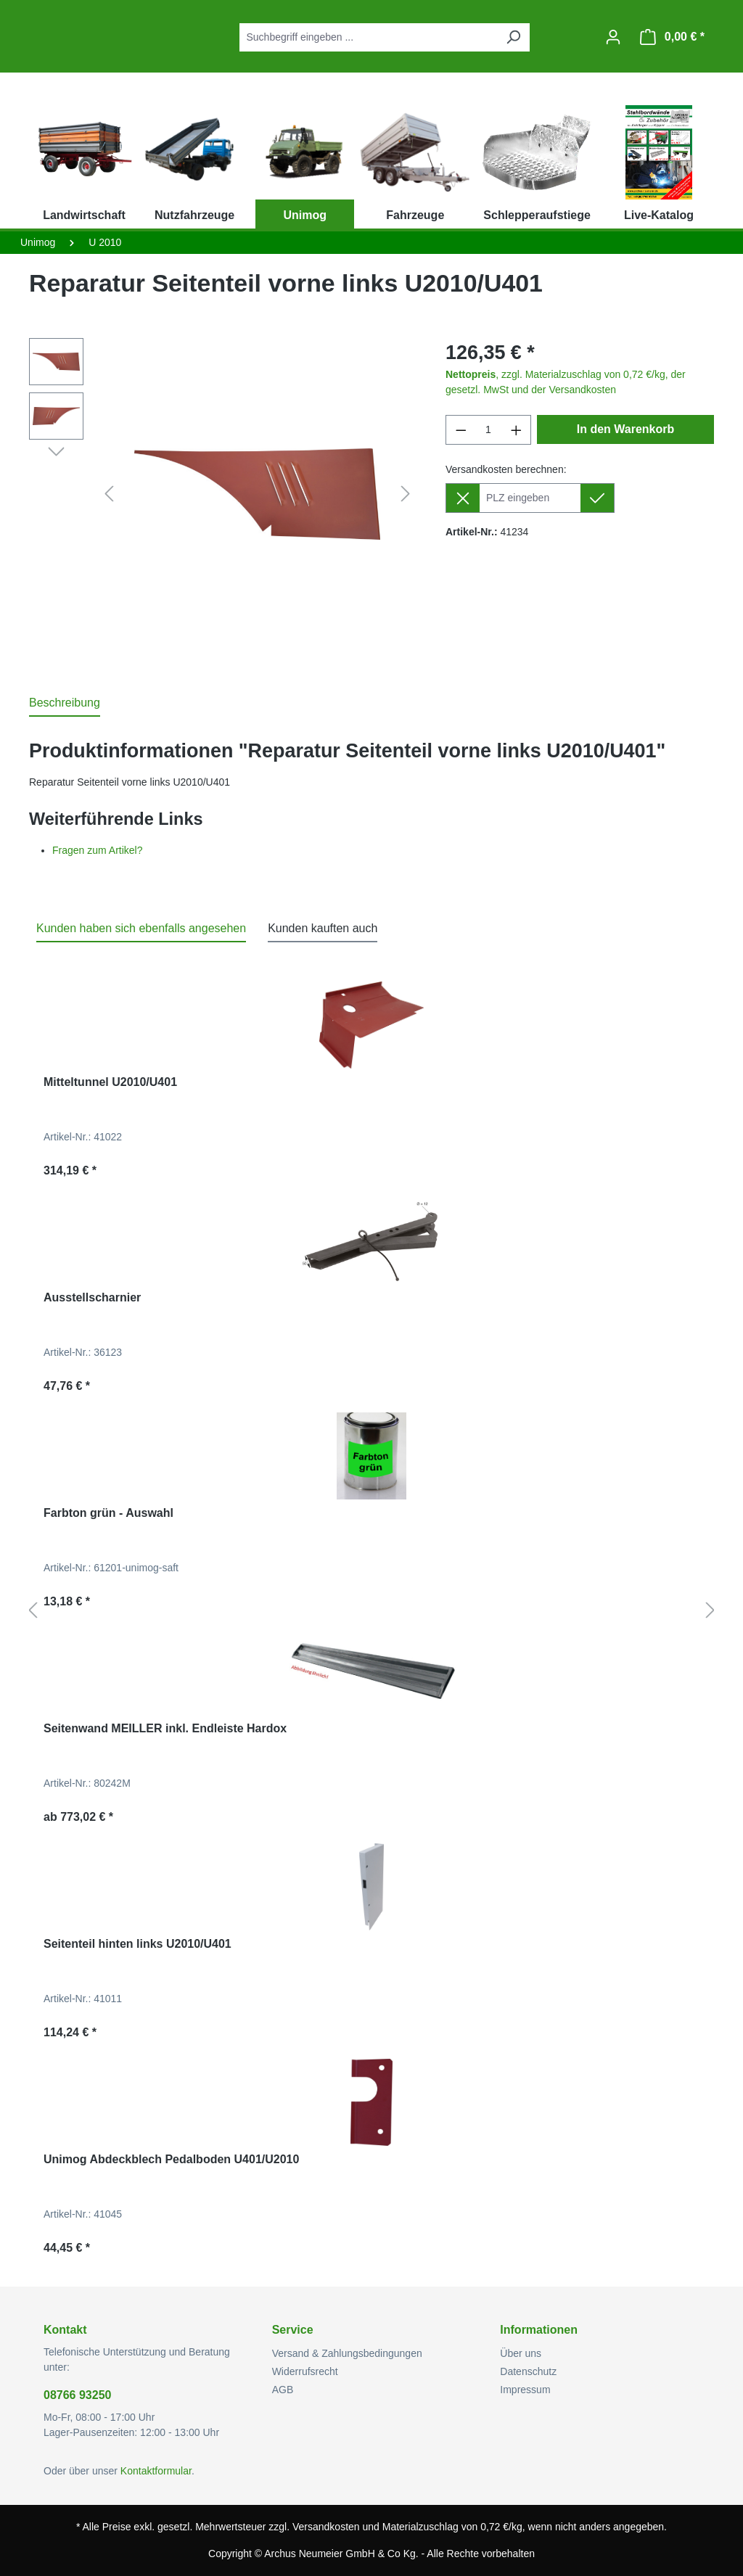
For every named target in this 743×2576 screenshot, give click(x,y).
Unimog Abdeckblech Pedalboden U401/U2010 (171, 2159)
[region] (223, 494)
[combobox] (368, 37)
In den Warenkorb (626, 429)
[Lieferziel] (530, 498)
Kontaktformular (156, 2471)
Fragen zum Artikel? (97, 850)
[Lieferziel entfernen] (463, 498)
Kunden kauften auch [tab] (322, 928)
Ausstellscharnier (92, 1297)
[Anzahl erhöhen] (516, 430)
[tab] (64, 704)
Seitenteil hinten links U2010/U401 (137, 1944)
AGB (283, 2389)
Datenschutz (528, 2371)
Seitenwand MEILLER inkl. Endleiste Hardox (165, 1728)
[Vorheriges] (109, 494)
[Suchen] (513, 37)
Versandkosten (326, 2526)
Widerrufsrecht (305, 2371)
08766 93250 (77, 2395)
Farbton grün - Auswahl (108, 1513)
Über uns (520, 2353)
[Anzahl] (488, 430)
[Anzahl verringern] (461, 430)
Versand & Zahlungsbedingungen (347, 2353)
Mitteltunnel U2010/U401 (110, 1082)
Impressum (525, 2389)
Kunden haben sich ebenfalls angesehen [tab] (141, 928)
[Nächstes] (405, 494)
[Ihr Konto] (613, 37)
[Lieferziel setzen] (597, 498)
